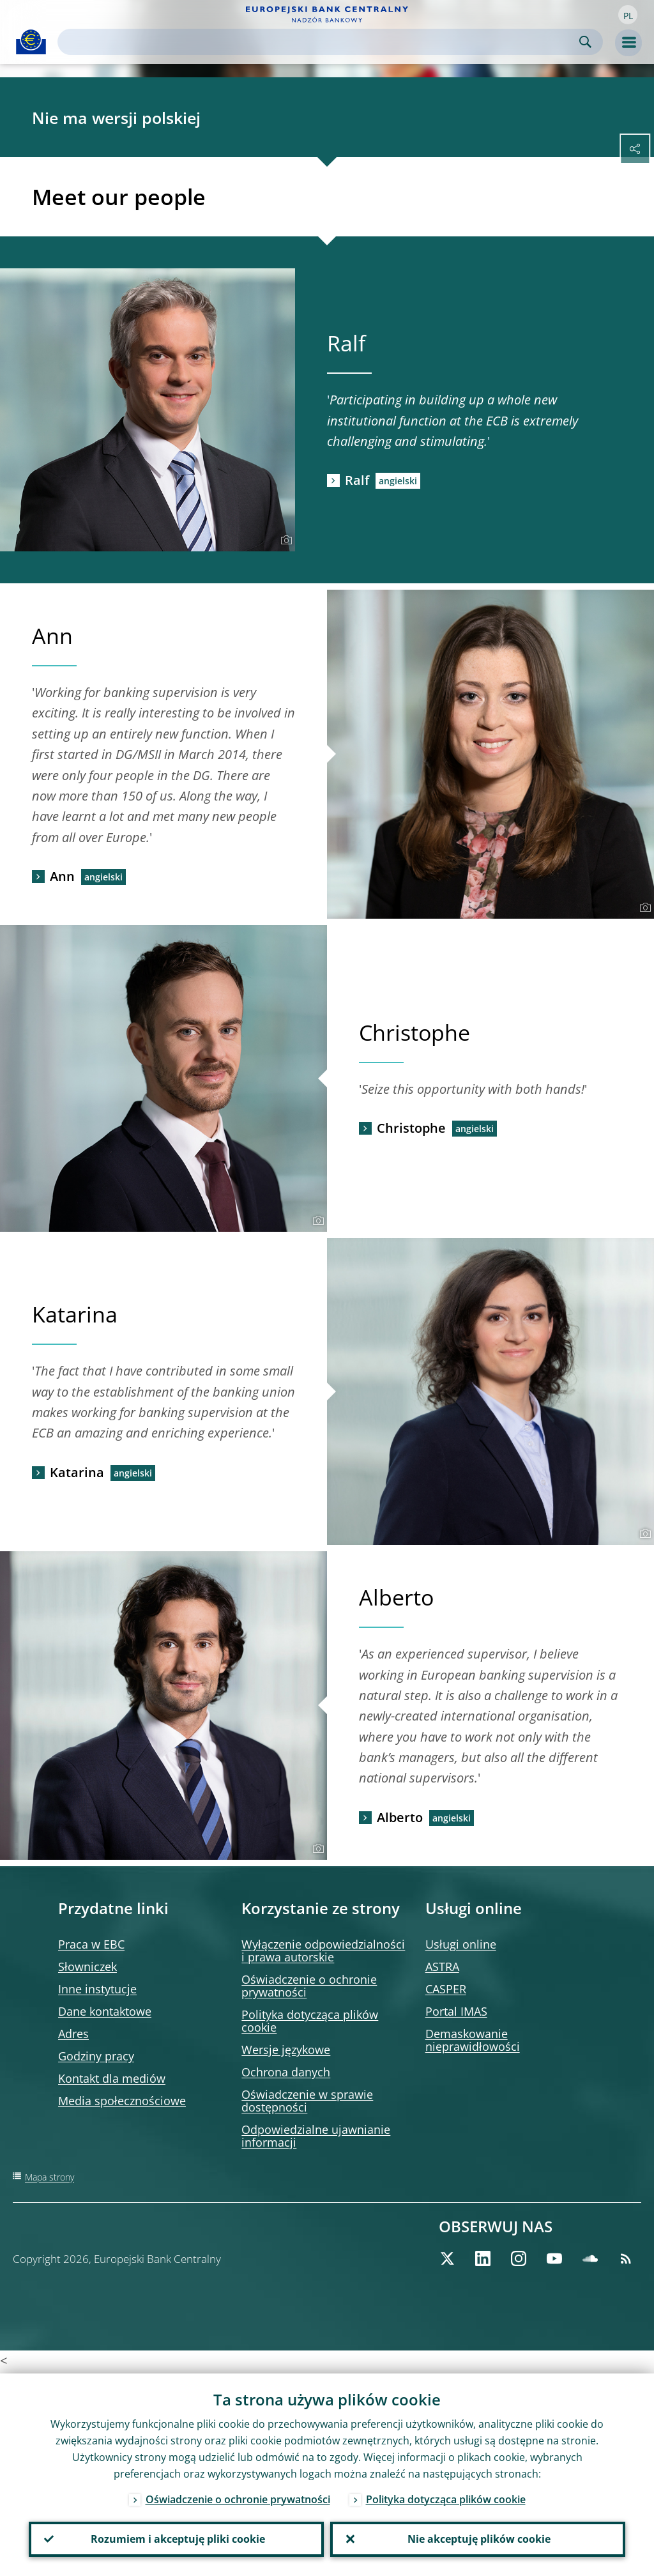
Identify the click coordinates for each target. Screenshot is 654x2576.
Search (585, 42)
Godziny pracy (96, 2056)
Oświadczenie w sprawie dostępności (307, 2101)
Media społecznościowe (122, 2100)
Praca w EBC (91, 1944)
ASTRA (442, 1966)
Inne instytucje (97, 1989)
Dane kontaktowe (104, 2011)
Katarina (77, 1472)
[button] (627, 14)
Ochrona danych (285, 2072)
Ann (62, 876)
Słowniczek (87, 1966)
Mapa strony (49, 2177)
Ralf (357, 480)
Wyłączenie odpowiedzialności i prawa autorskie (323, 1950)
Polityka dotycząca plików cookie (309, 2021)
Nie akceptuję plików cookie (477, 2538)
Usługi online (460, 1944)
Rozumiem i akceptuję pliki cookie (176, 2538)
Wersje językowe (285, 2049)
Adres (73, 2033)
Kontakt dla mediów (111, 2078)
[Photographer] (284, 540)
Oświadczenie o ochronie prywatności (309, 1986)
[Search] (320, 42)
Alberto (400, 1817)
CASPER (445, 1989)
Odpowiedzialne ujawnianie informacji (315, 2136)
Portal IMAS (456, 2011)
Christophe (411, 1128)
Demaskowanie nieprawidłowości (472, 2040)
